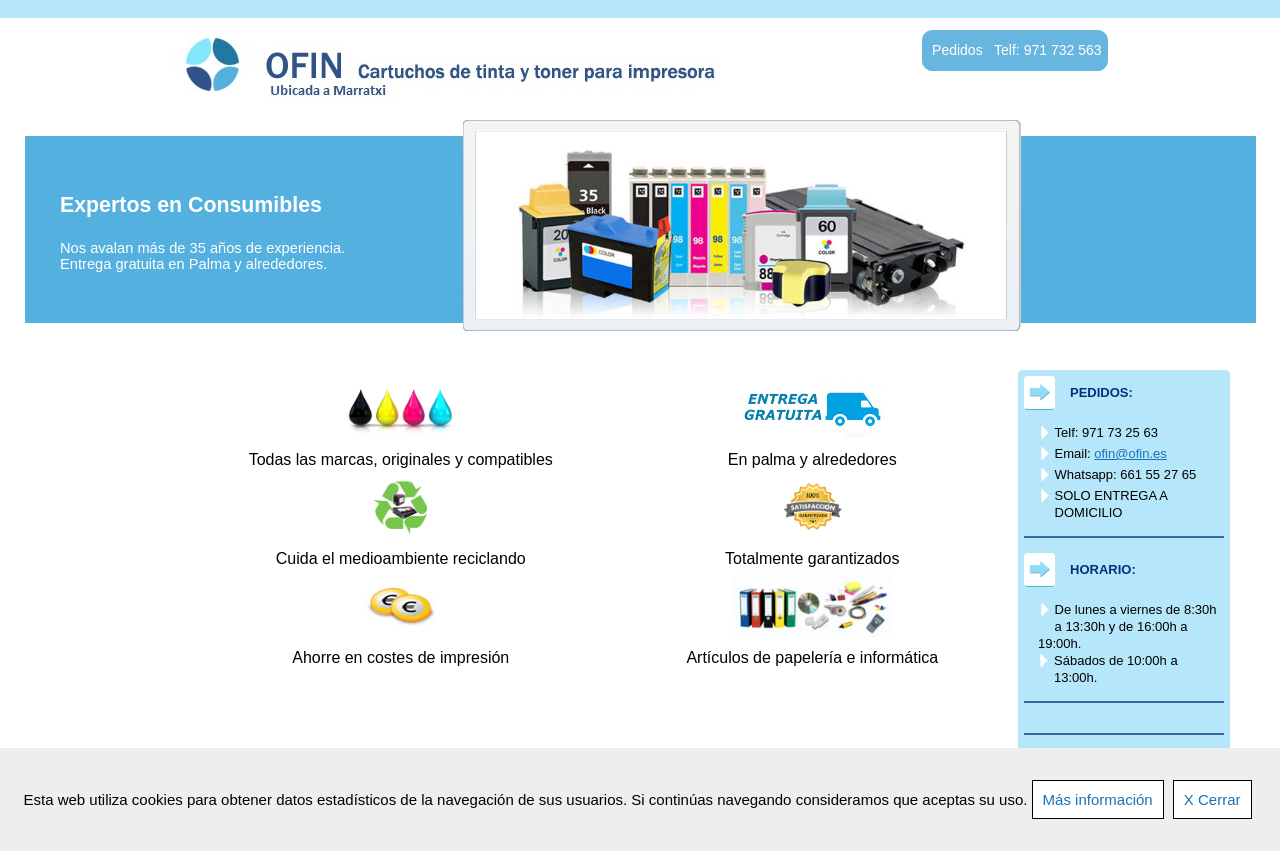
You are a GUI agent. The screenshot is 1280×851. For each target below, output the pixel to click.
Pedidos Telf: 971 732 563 (1016, 50)
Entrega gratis (123, 440)
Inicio (122, 394)
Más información (1098, 799)
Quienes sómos (122, 578)
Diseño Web (122, 670)
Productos (122, 532)
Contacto (122, 624)
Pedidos (122, 486)
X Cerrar (1212, 799)
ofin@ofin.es (1130, 453)
